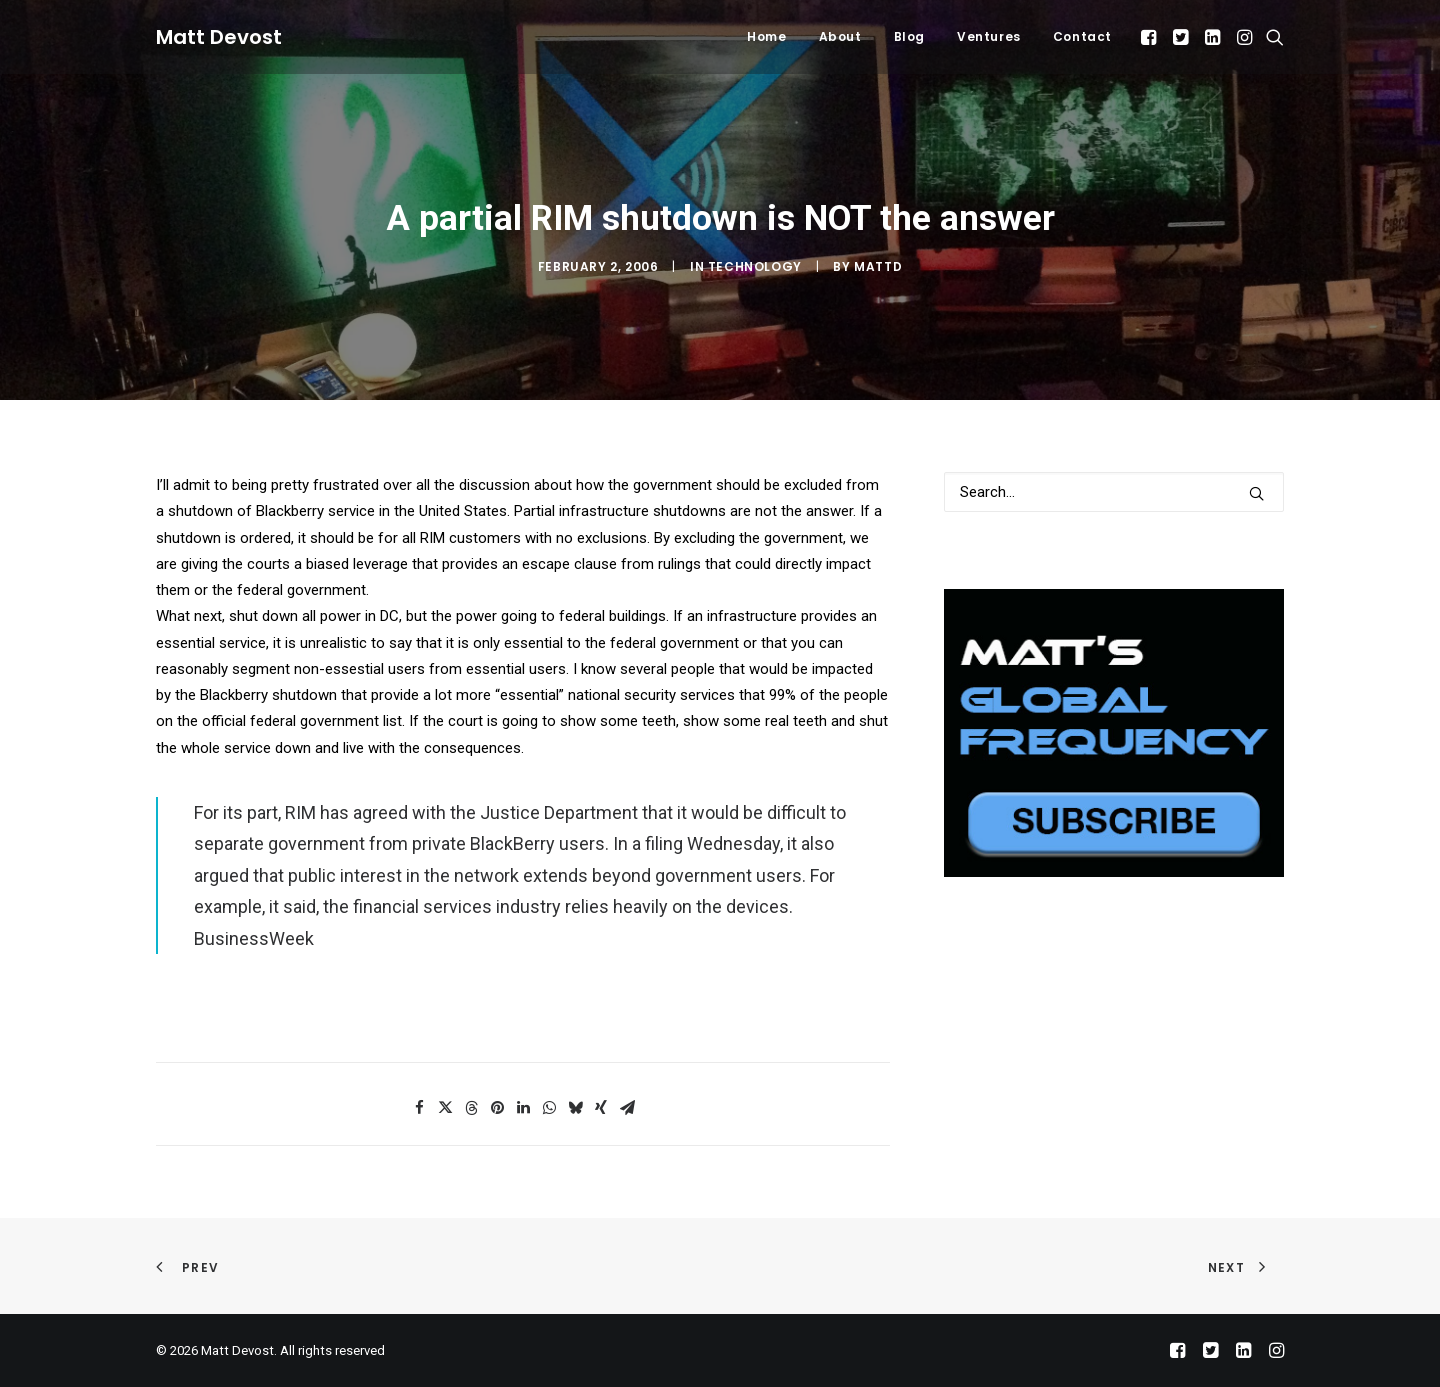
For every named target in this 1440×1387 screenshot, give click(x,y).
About (840, 36)
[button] (1150, 37)
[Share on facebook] (419, 1108)
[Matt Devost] (219, 37)
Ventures (989, 36)
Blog (909, 36)
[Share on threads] (471, 1108)
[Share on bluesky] (575, 1108)
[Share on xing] (601, 1108)
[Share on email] (627, 1108)
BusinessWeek (254, 938)
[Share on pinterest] (497, 1108)
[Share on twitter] (445, 1108)
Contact (1082, 36)
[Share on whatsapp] (549, 1108)
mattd (878, 266)
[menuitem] (766, 37)
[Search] (1114, 492)
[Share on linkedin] (523, 1108)
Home (766, 36)
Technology (755, 266)
